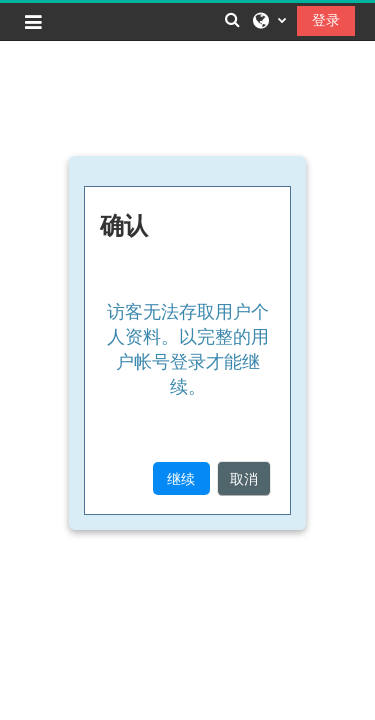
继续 (181, 478)
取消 (244, 478)
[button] (232, 19)
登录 (326, 19)
